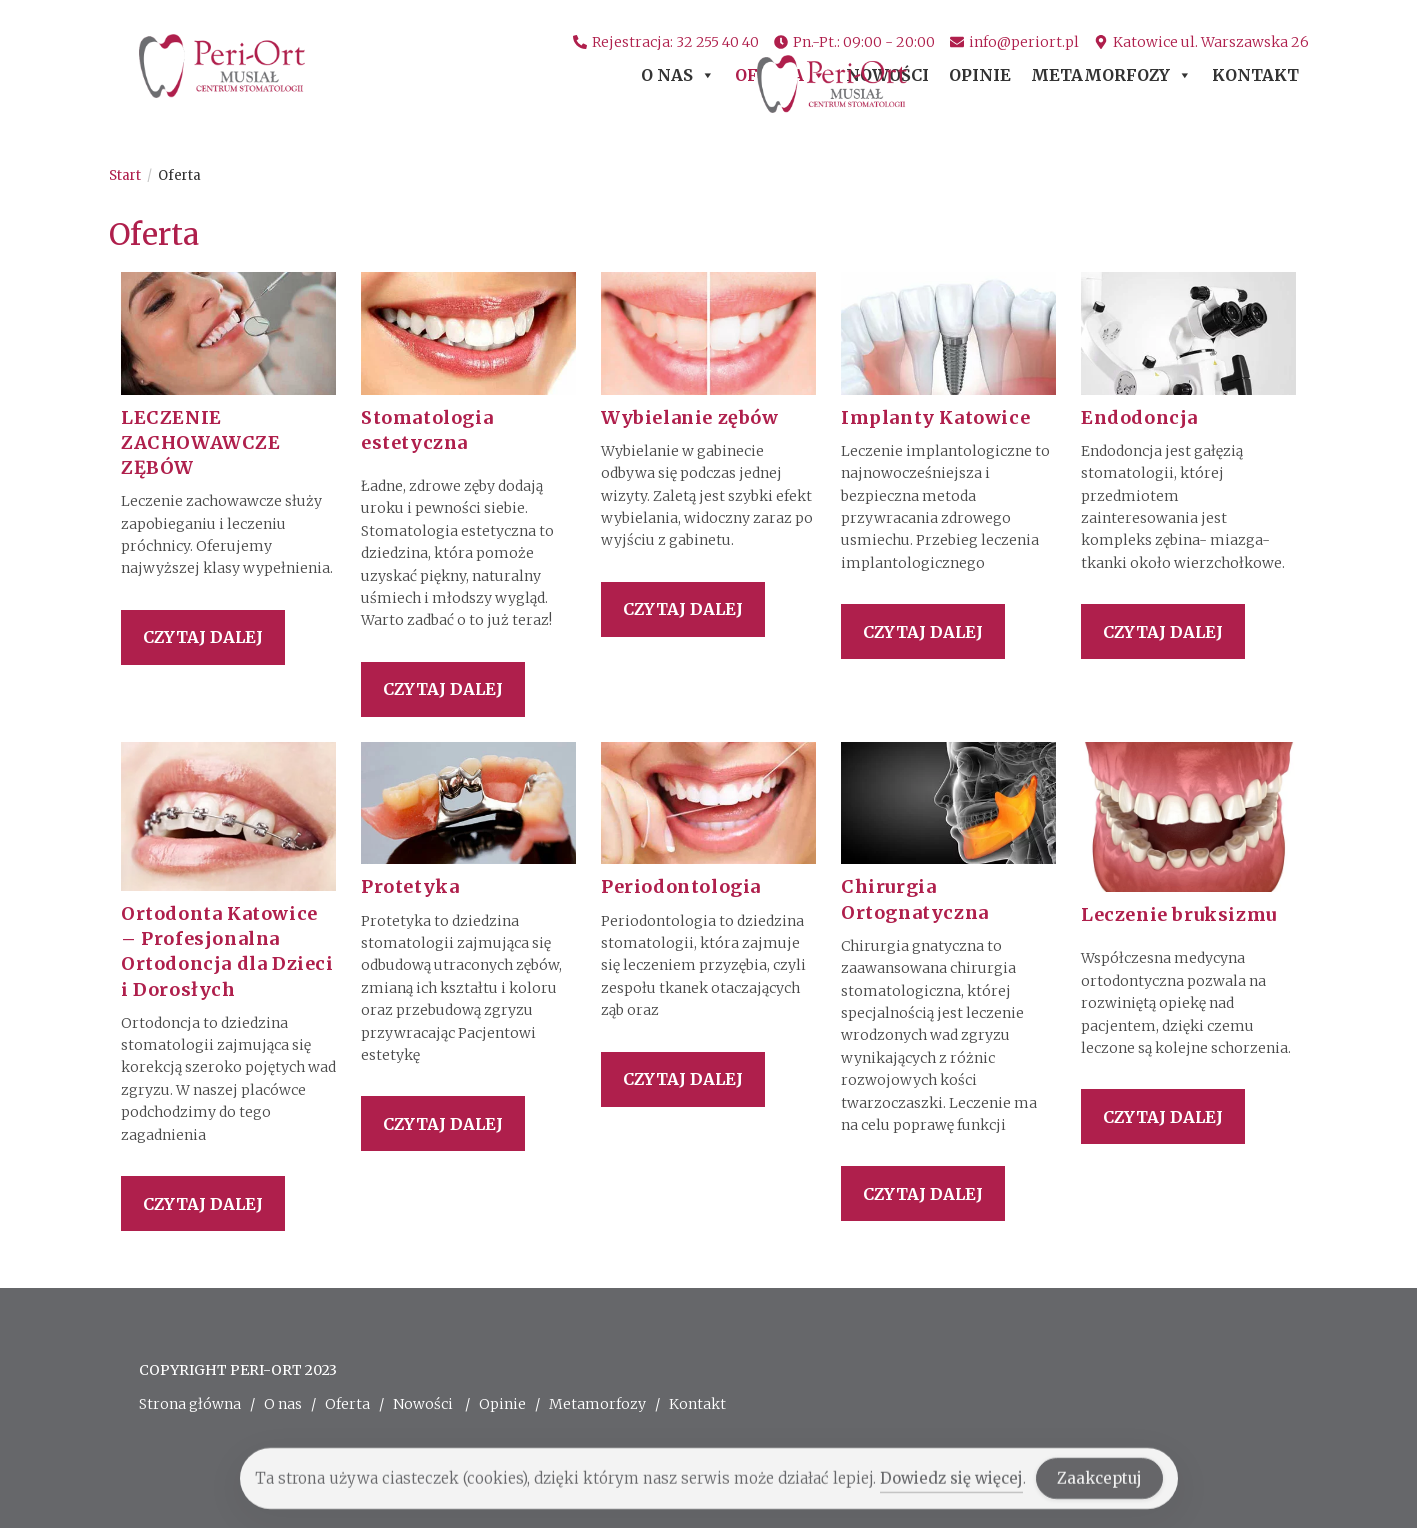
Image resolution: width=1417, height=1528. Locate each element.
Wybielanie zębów (690, 417)
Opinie (980, 81)
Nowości (887, 81)
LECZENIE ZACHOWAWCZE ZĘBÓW (201, 442)
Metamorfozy (1111, 81)
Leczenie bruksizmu (1179, 914)
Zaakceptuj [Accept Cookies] (1099, 1489)
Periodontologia (681, 886)
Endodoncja (1139, 417)
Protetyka (410, 886)
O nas (678, 81)
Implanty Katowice (935, 417)
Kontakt (1255, 81)
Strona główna (190, 1404)
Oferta (780, 81)
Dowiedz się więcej (951, 1489)
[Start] (125, 175)
